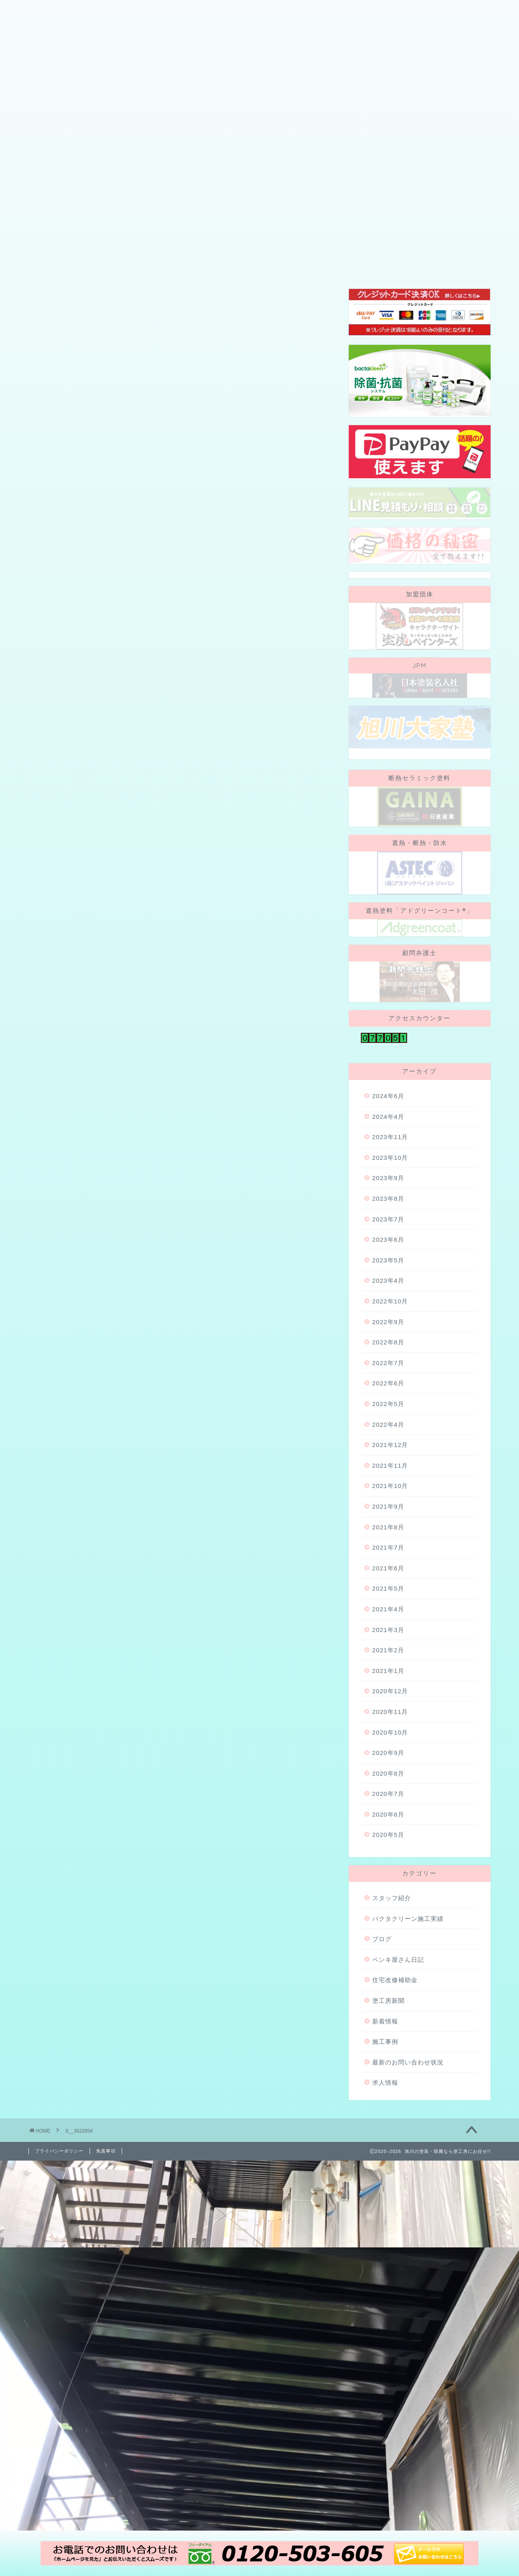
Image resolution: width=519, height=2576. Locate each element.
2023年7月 (388, 1318)
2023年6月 (388, 1339)
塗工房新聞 (388, 2100)
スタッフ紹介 (189, 153)
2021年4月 (388, 1708)
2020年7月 (388, 1893)
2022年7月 (388, 1462)
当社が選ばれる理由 (117, 153)
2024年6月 (388, 1195)
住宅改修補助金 (395, 2079)
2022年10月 (390, 1401)
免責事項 (106, 2250)
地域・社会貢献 (343, 153)
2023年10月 (390, 1257)
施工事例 (285, 153)
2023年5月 (388, 1360)
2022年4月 (388, 1523)
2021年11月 (390, 1565)
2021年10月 (390, 1585)
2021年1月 (388, 1770)
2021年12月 (390, 1544)
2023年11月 (390, 1236)
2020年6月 (388, 1914)
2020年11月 (390, 1811)
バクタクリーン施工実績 (408, 2018)
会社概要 (52, 153)
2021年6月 (388, 1667)
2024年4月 (388, 1216)
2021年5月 (388, 1688)
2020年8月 (388, 1872)
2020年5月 (388, 1934)
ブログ (240, 153)
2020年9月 (388, 1852)
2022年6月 (388, 1482)
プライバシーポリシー (59, 2250)
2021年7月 (388, 1647)
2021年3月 (388, 1729)
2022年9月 (388, 1421)
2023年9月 (388, 1277)
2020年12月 (390, 1790)
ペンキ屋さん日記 (398, 2059)
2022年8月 (388, 1442)
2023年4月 (388, 1380)
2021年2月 (388, 1749)
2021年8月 (388, 1626)
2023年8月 (388, 1298)
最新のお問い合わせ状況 (408, 2162)
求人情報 (385, 2182)
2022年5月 (388, 1503)
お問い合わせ (408, 153)
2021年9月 (388, 1606)
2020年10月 (390, 1831)
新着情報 (385, 2120)
